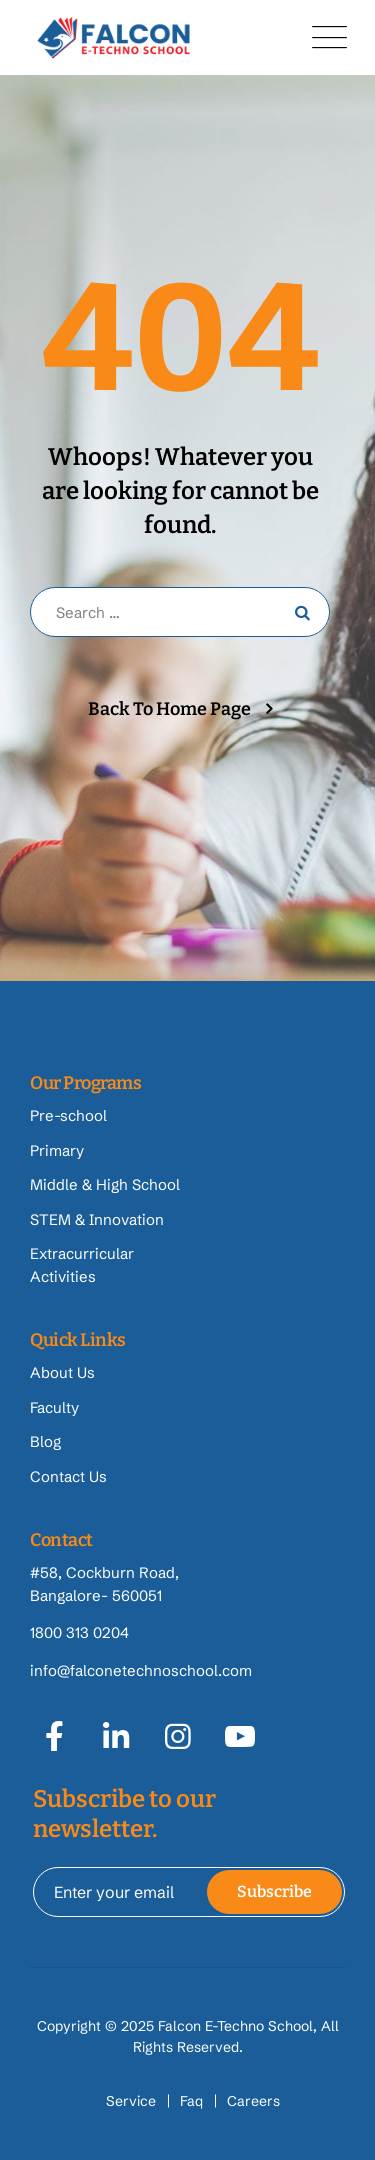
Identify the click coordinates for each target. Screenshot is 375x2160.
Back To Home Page (169, 709)
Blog (45, 1441)
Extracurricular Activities (82, 1265)
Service (131, 2101)
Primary (57, 1150)
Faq (191, 2101)
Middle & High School (105, 1184)
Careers (253, 2101)
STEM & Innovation (97, 1219)
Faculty (54, 1407)
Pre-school (68, 1115)
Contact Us (68, 1476)
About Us (62, 1372)
